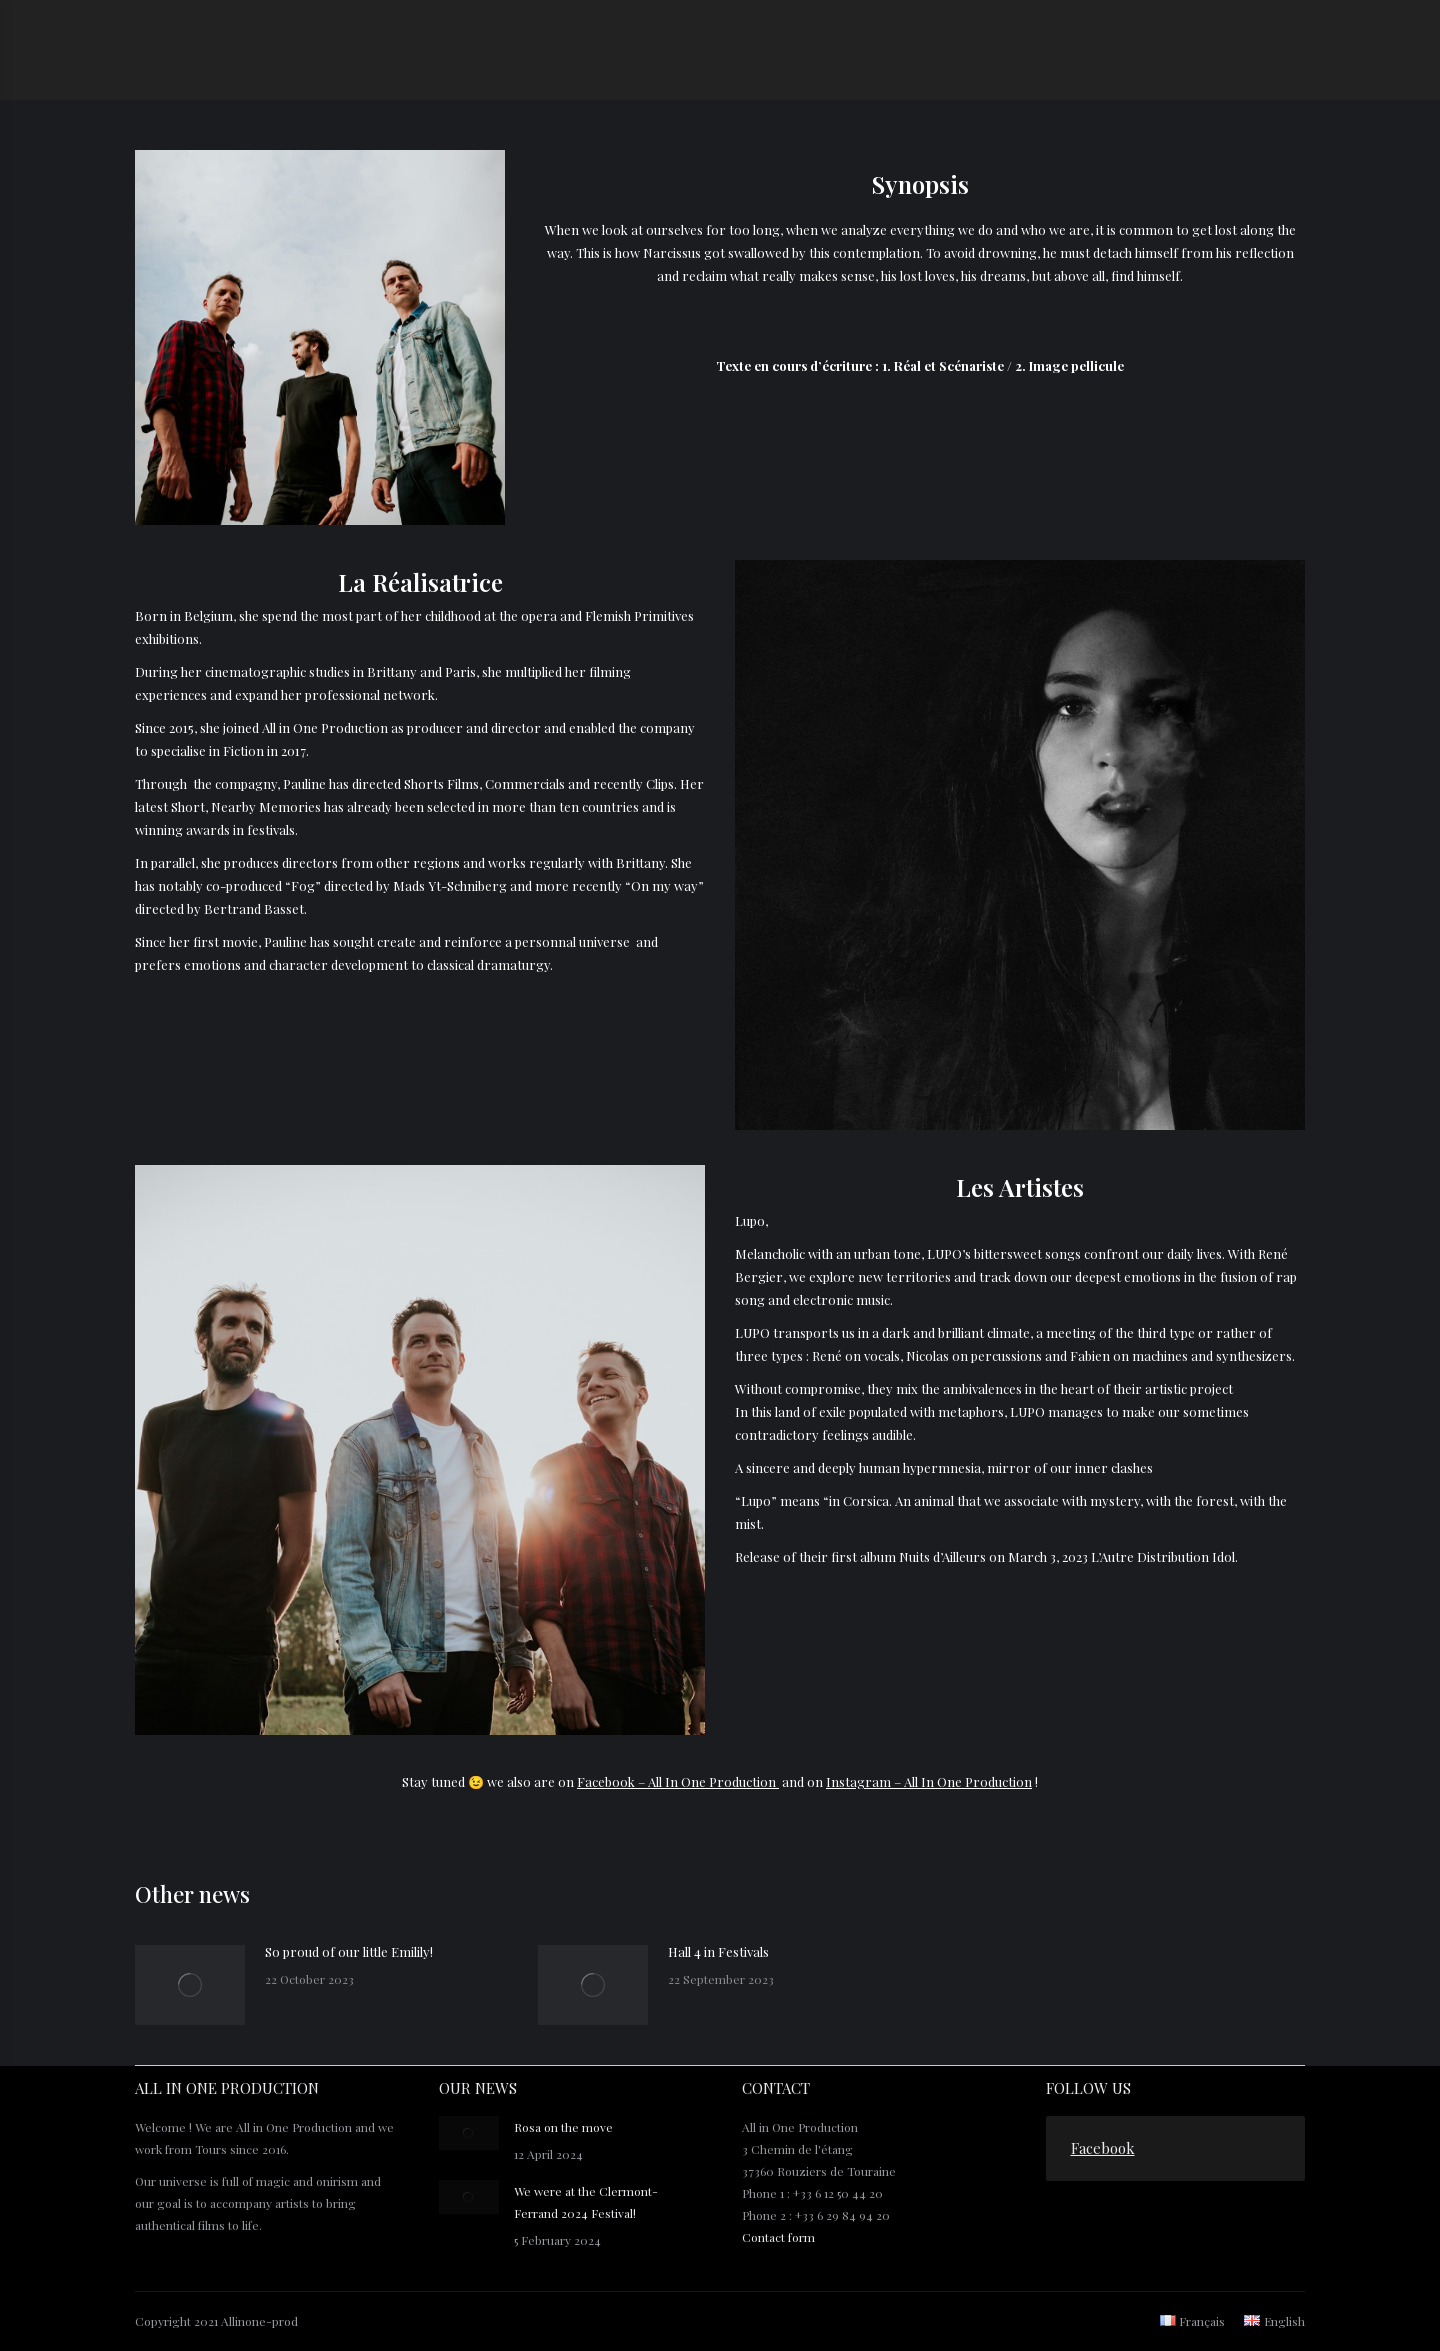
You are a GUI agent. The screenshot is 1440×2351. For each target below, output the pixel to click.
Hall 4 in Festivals (718, 1951)
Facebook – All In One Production (678, 1781)
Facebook (1103, 2148)
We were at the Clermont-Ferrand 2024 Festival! (586, 2202)
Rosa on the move (563, 2127)
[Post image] (190, 1985)
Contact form (778, 2237)
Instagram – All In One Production (929, 1781)
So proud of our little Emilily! (349, 1951)
